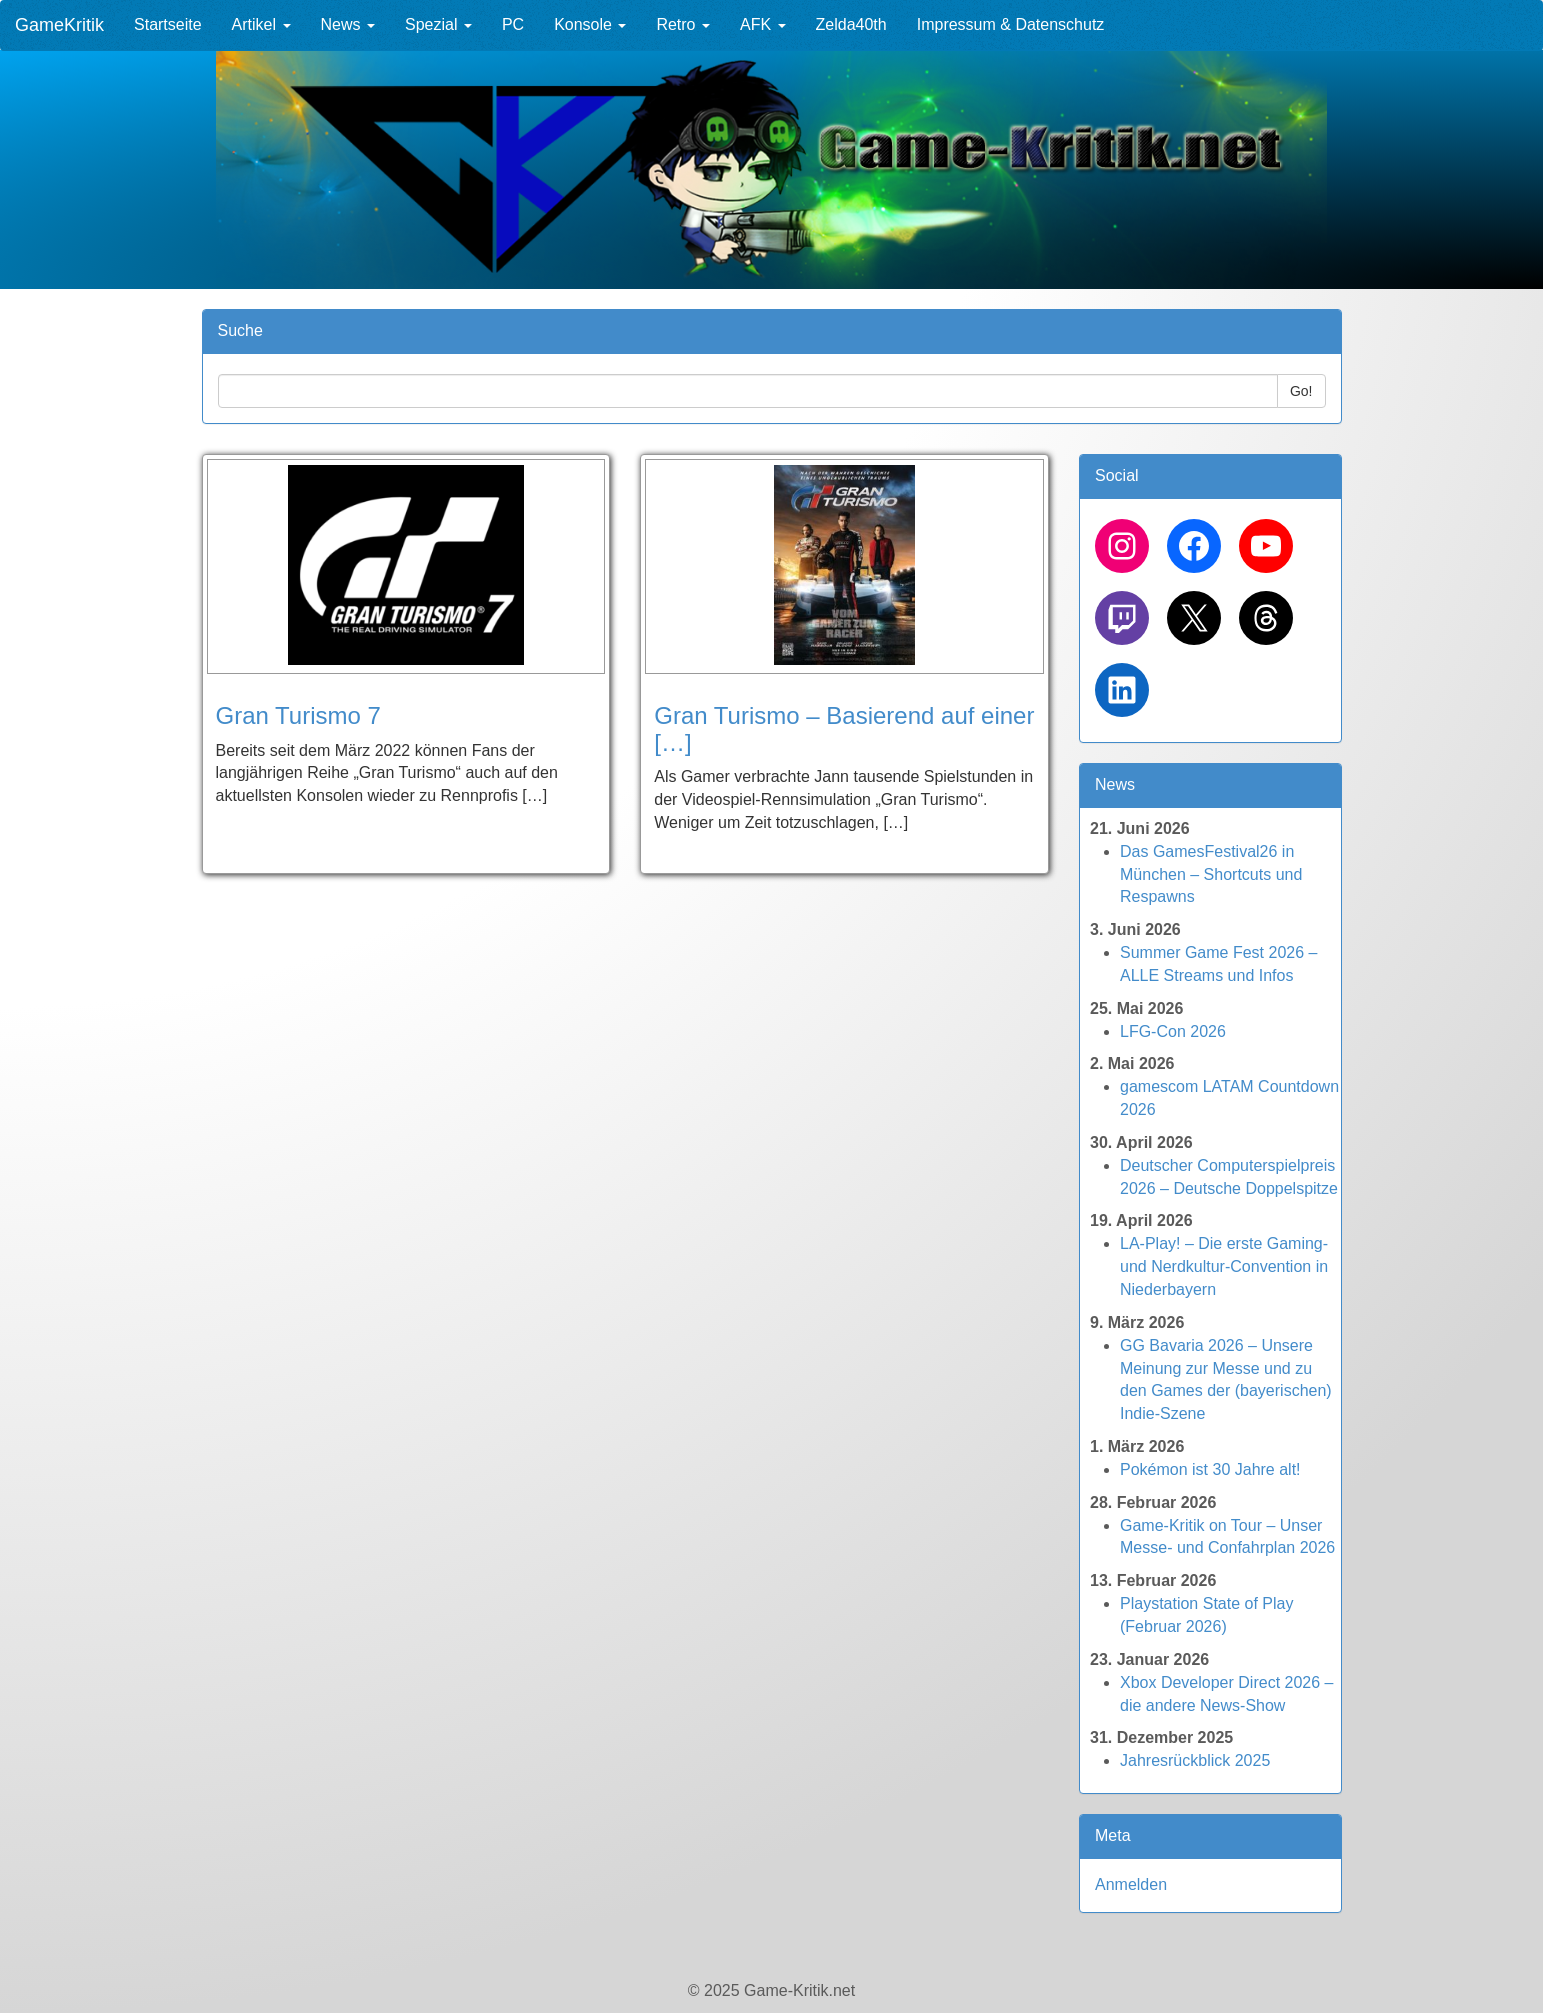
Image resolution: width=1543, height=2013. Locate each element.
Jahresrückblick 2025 (1195, 1760)
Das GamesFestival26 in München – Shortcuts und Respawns (1211, 874)
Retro (683, 24)
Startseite (168, 24)
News (348, 24)
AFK (763, 24)
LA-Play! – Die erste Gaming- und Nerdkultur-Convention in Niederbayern (1224, 1266)
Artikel (261, 24)
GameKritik (59, 25)
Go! (1301, 391)
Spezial (438, 24)
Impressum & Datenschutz (1011, 24)
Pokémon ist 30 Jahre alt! (1210, 1469)
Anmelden (1131, 1884)
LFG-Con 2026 (1173, 1031)
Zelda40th (851, 24)
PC (513, 24)
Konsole (590, 24)
